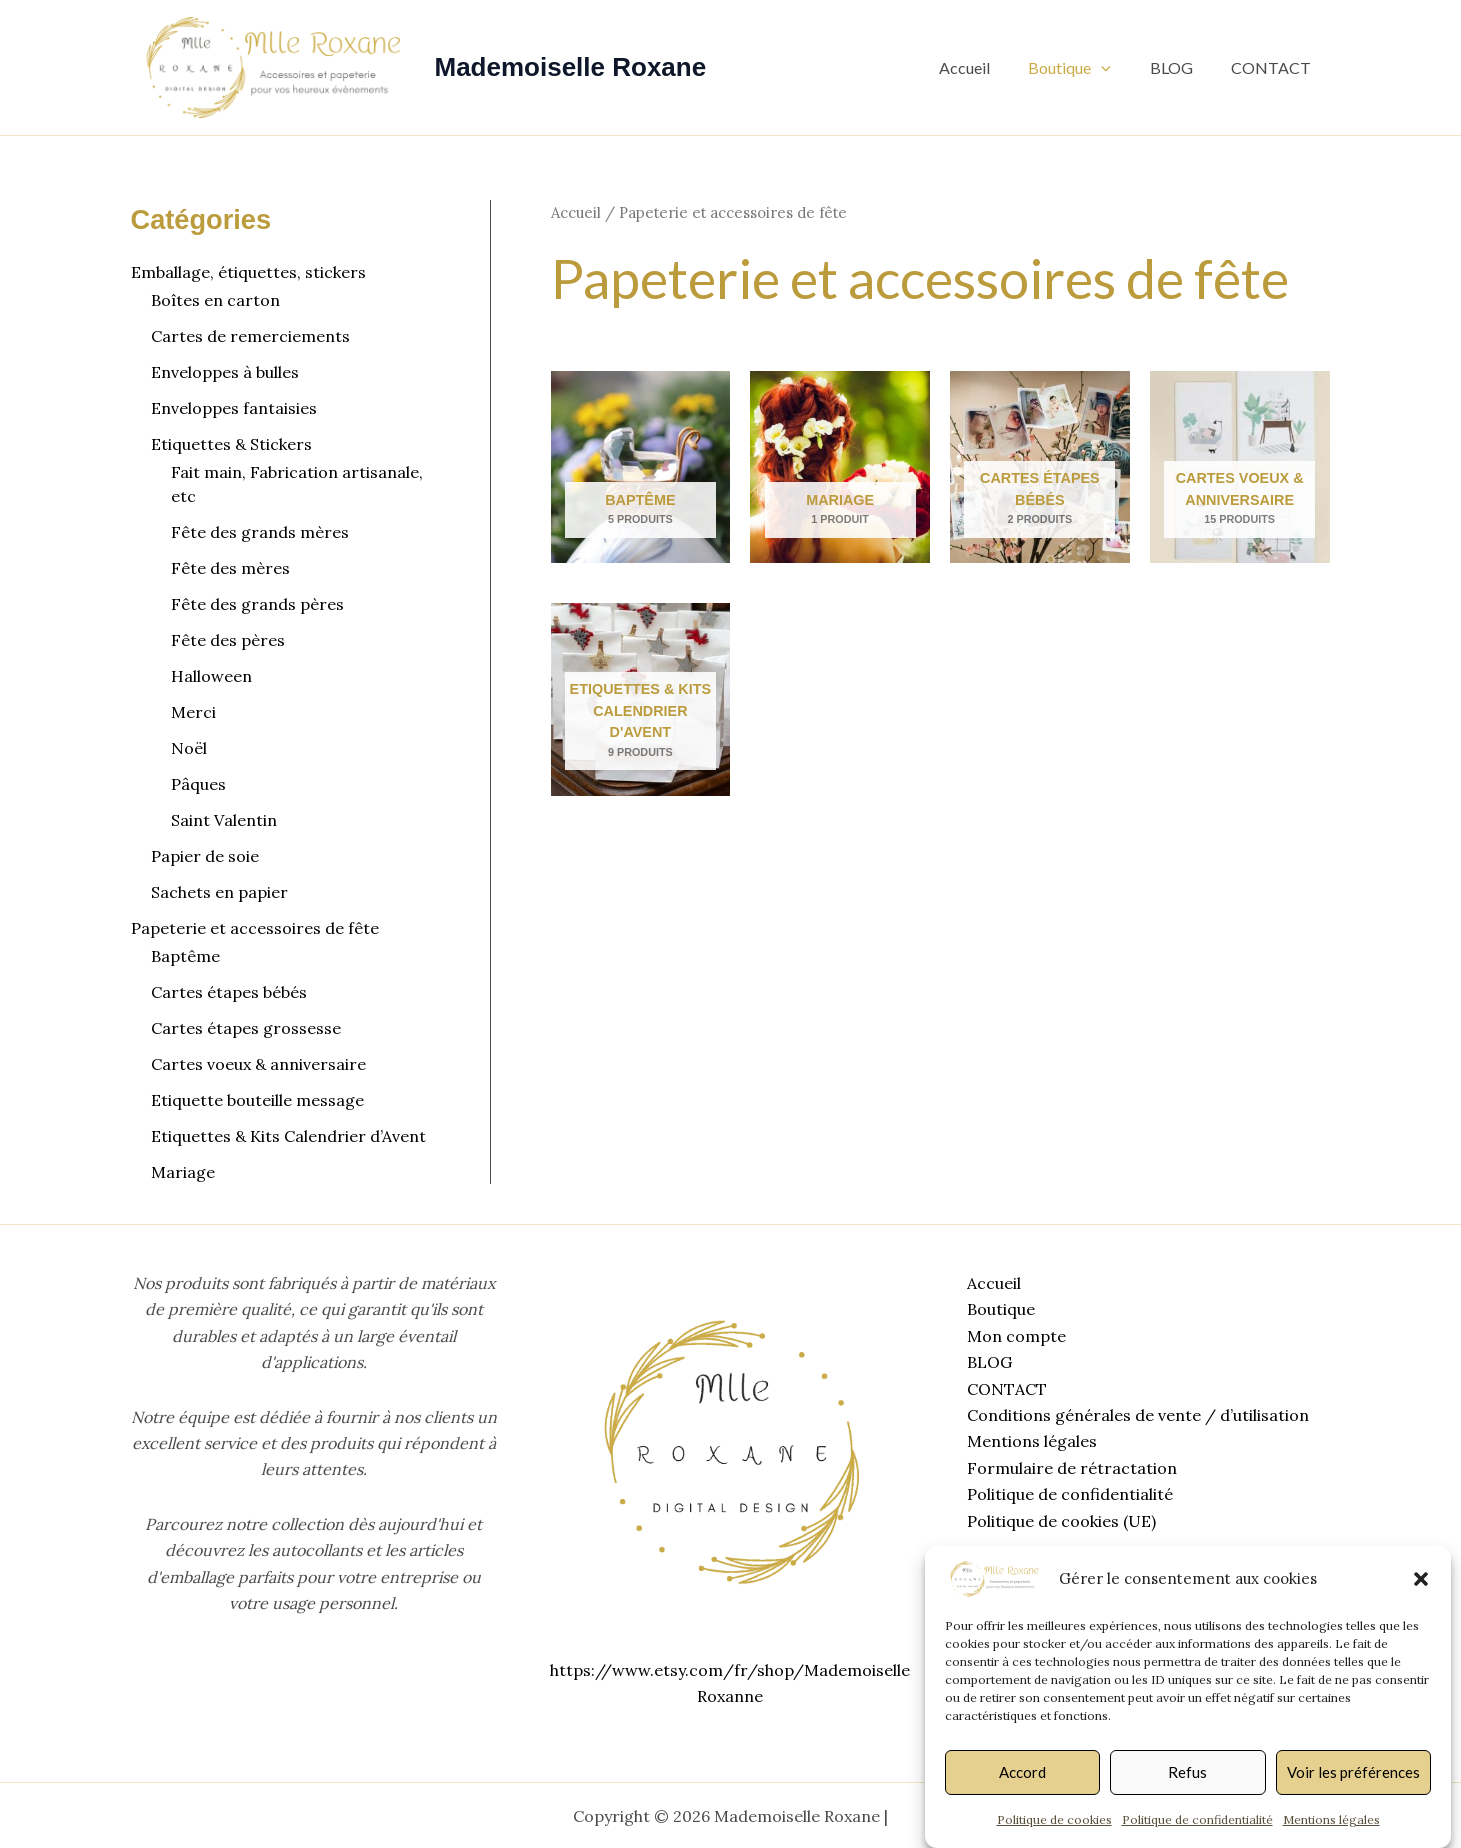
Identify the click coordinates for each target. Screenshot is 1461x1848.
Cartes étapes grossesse (246, 1028)
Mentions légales (1331, 1819)
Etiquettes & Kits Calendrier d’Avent (288, 1136)
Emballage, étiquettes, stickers (248, 272)
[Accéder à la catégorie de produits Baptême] (641, 467)
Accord (1022, 1772)
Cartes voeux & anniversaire (258, 1064)
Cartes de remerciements (250, 336)
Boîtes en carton (215, 300)
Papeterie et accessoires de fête (255, 928)
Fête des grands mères (260, 532)
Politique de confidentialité (1197, 1819)
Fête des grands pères (257, 604)
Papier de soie (205, 856)
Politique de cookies (1054, 1819)
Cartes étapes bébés (229, 992)
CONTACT (1275, 67)
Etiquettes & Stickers (231, 444)
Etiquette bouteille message (257, 1100)
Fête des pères (228, 640)
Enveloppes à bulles (225, 372)
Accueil (987, 67)
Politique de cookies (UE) (1058, 1521)
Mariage (183, 1172)
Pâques (198, 784)
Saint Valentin (224, 820)
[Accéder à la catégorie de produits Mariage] (840, 467)
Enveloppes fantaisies (234, 408)
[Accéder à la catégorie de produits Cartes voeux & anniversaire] (1240, 467)
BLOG (1181, 67)
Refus (1187, 1772)
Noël (189, 748)
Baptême (185, 956)
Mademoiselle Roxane (571, 67)
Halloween (211, 676)
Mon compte (1013, 1336)
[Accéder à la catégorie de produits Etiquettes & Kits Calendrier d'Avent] (641, 699)
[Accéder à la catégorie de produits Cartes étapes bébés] (1040, 467)
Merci (193, 712)
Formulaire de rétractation (1069, 1468)
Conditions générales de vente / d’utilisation (1135, 1415)
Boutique (1086, 68)
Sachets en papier (219, 892)
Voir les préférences (1353, 1772)
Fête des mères (230, 568)
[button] (1421, 1579)
